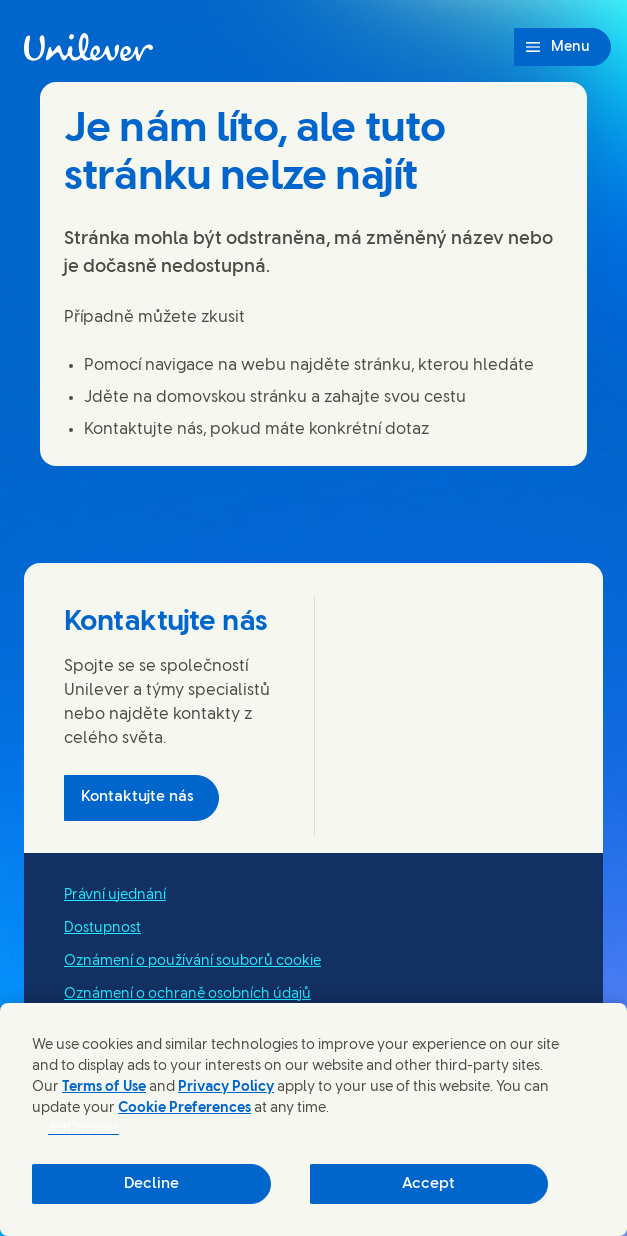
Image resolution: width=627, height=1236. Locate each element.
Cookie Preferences (184, 1108)
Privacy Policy (226, 1087)
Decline (151, 1184)
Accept (428, 1184)
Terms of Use (104, 1087)
